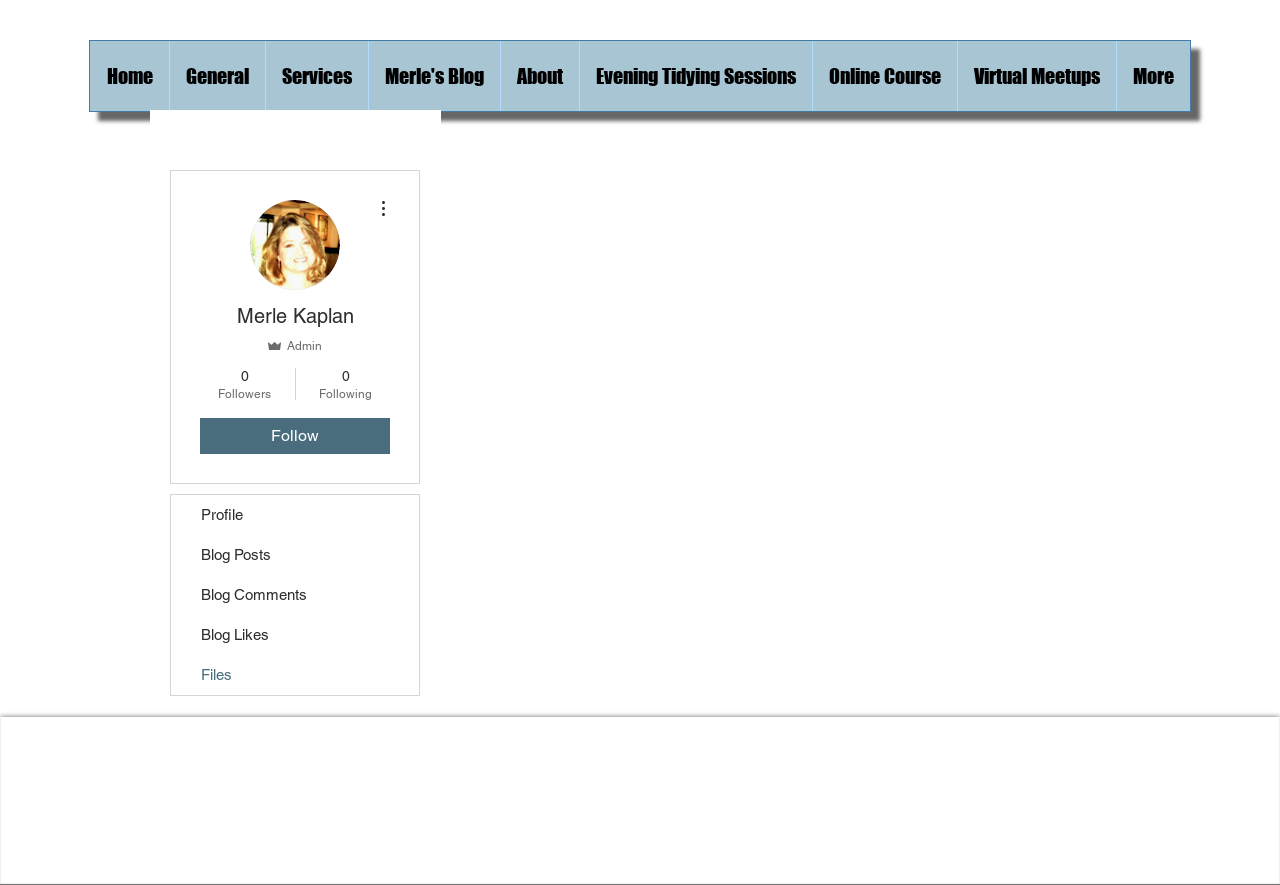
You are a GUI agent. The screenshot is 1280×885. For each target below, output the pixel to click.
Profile (222, 514)
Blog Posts (236, 554)
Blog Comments (254, 594)
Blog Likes (235, 634)
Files (216, 674)
